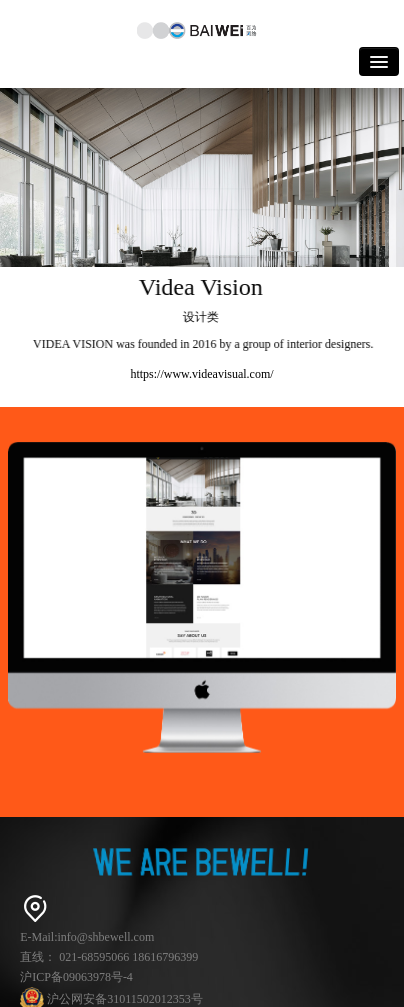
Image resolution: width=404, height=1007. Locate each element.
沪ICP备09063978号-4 (76, 977)
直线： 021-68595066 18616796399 (109, 957)
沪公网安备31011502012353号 (111, 999)
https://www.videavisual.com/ (201, 374)
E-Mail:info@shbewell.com (87, 937)
